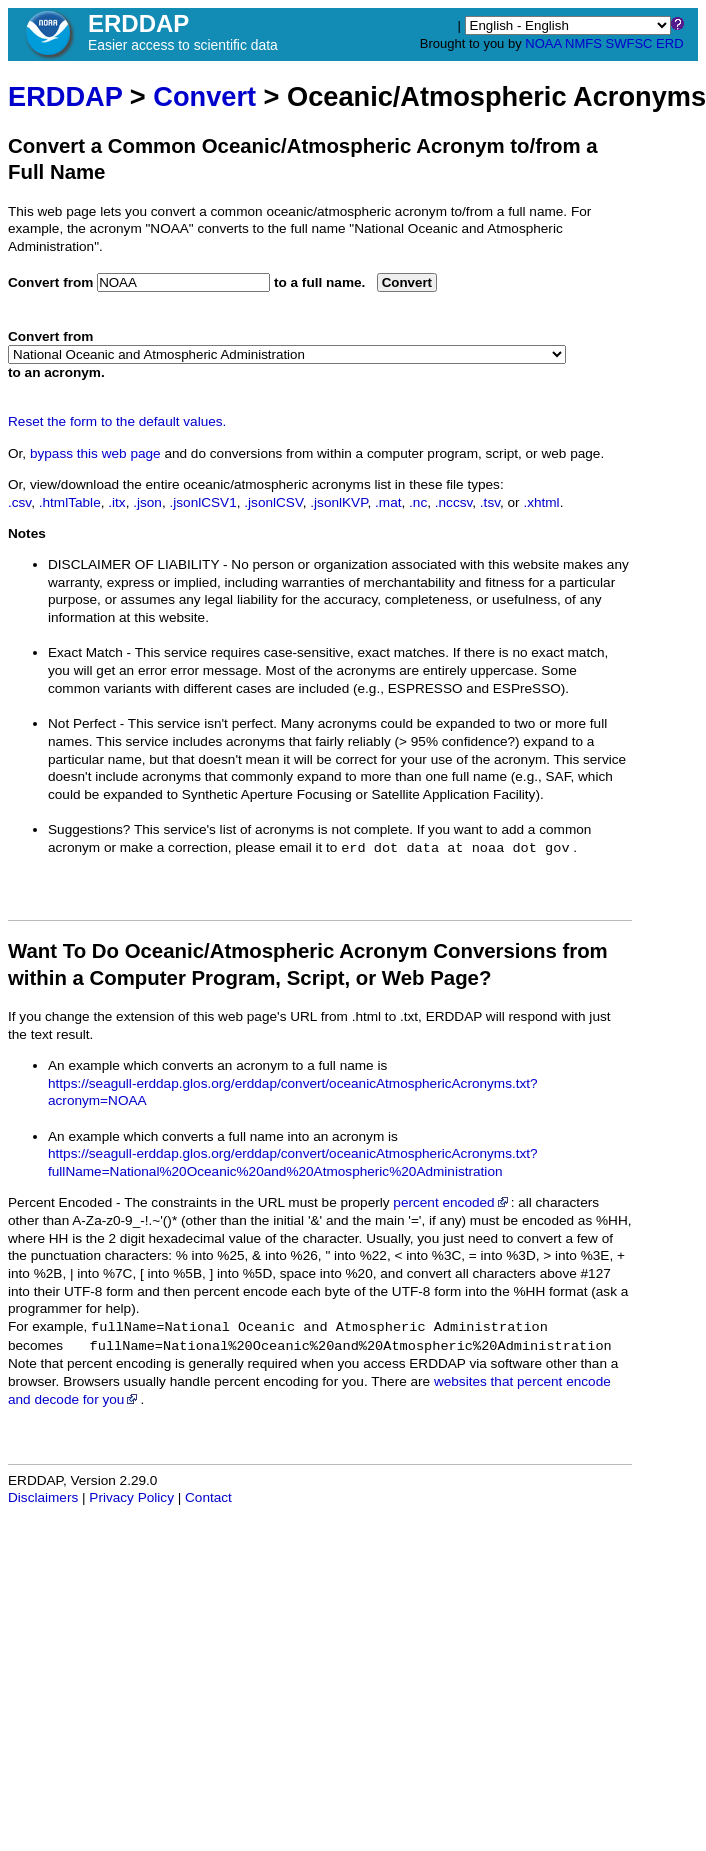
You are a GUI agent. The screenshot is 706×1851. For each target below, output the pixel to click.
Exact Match (85, 652)
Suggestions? (89, 829)
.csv (19, 502)
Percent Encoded (60, 1202)
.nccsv (454, 502)
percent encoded (451, 1202)
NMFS (583, 43)
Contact (208, 1497)
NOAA (543, 43)
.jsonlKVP (338, 502)
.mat (388, 502)
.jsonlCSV (273, 502)
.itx (116, 502)
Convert (204, 96)
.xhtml (541, 502)
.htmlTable (70, 502)
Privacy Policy (131, 1497)
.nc (418, 502)
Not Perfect (82, 723)
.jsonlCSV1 (202, 502)
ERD (669, 43)
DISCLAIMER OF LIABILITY (133, 564)
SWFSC (629, 43)
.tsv (490, 502)
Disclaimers (43, 1497)
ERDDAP (65, 96)
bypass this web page (95, 453)
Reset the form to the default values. (117, 421)
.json (147, 502)
